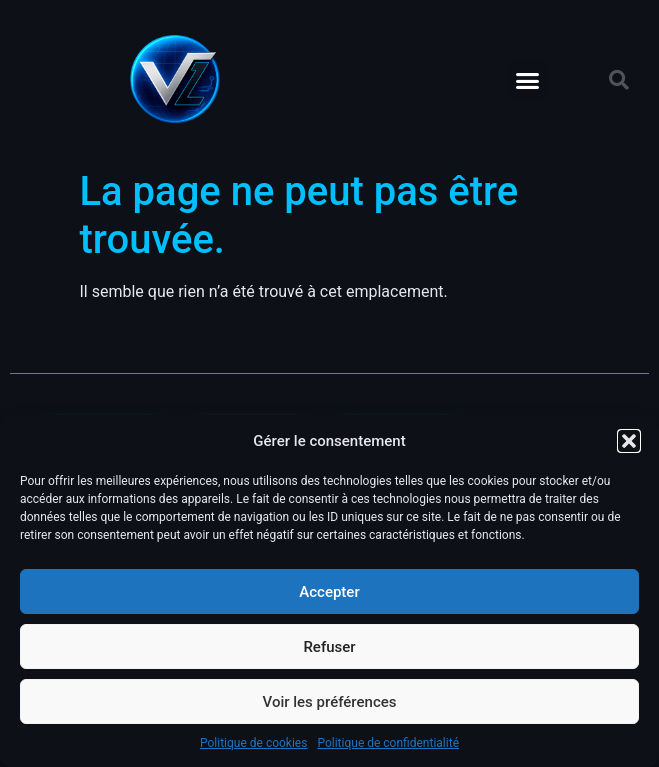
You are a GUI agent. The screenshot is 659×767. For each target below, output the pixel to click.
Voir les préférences (330, 702)
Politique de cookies (253, 743)
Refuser (329, 647)
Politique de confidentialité (388, 743)
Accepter (329, 592)
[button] (629, 441)
